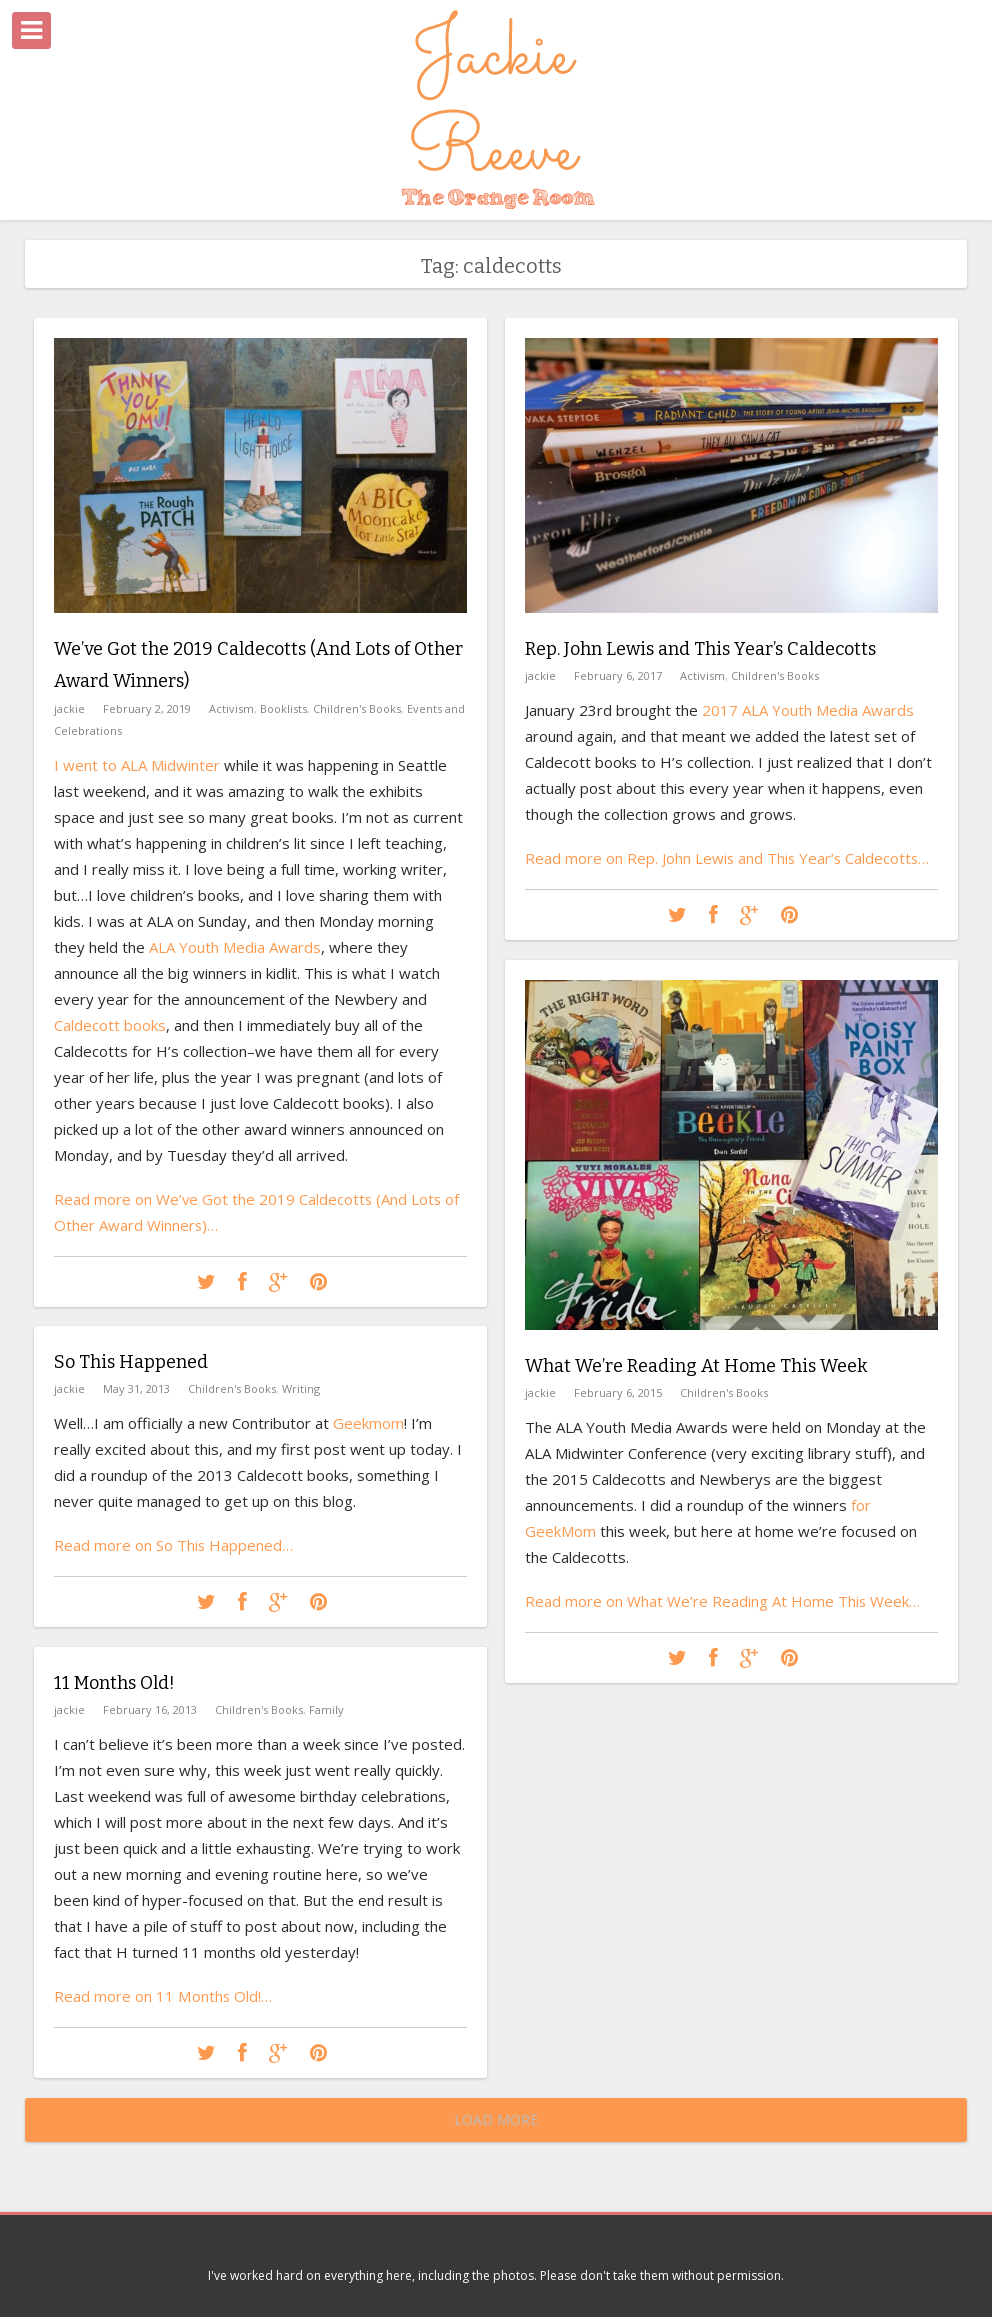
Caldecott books (110, 1024)
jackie (69, 707)
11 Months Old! (114, 1683)
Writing (301, 1388)
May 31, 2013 (136, 1388)
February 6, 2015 (618, 1392)
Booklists (283, 707)
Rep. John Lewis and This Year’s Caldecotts (700, 649)
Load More (496, 2119)
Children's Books (357, 707)
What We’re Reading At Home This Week (696, 1366)
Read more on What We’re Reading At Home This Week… (723, 1601)
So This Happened (131, 1362)
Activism (231, 707)
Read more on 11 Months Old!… (163, 1996)
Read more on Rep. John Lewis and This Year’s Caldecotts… (729, 858)
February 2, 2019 (147, 707)
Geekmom (368, 1423)
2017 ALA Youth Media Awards (808, 710)
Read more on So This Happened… (174, 1545)
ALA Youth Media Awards (235, 946)
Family (326, 1709)
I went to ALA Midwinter (137, 764)
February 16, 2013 (150, 1709)
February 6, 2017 (618, 675)
